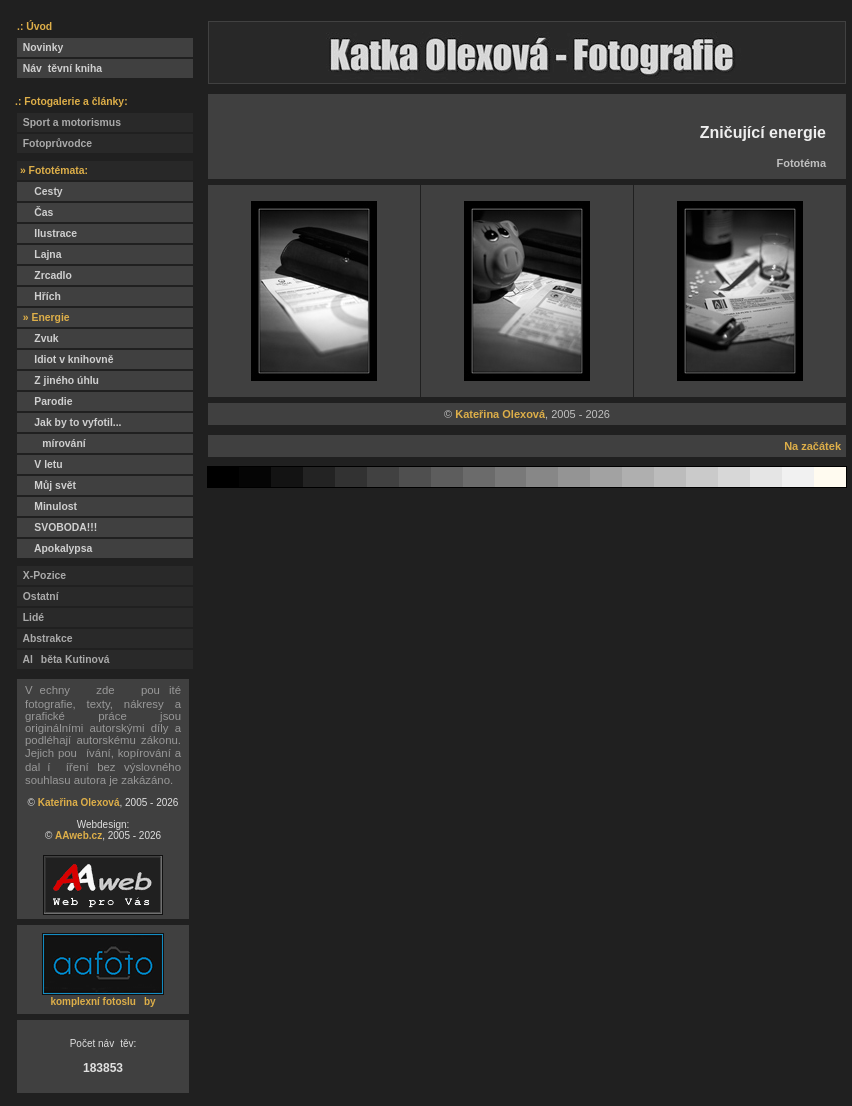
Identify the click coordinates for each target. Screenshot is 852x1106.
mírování (51, 443)
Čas (35, 212)
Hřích (39, 296)
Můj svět (46, 485)
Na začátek (812, 446)
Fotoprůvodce (54, 143)
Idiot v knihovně (65, 359)
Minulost (47, 506)
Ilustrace (47, 233)
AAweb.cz (78, 835)
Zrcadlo (44, 275)
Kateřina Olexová (79, 802)
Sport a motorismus (69, 122)
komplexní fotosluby (102, 1001)
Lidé (30, 617)
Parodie (44, 401)
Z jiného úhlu (58, 380)
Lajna (39, 254)
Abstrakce (45, 638)
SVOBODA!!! (57, 527)
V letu (40, 464)
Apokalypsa (54, 548)
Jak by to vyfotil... (69, 422)
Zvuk (38, 338)
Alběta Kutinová (63, 659)
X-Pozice (41, 575)
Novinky (40, 47)
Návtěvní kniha (59, 68)
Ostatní (38, 596)
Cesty (40, 191)
